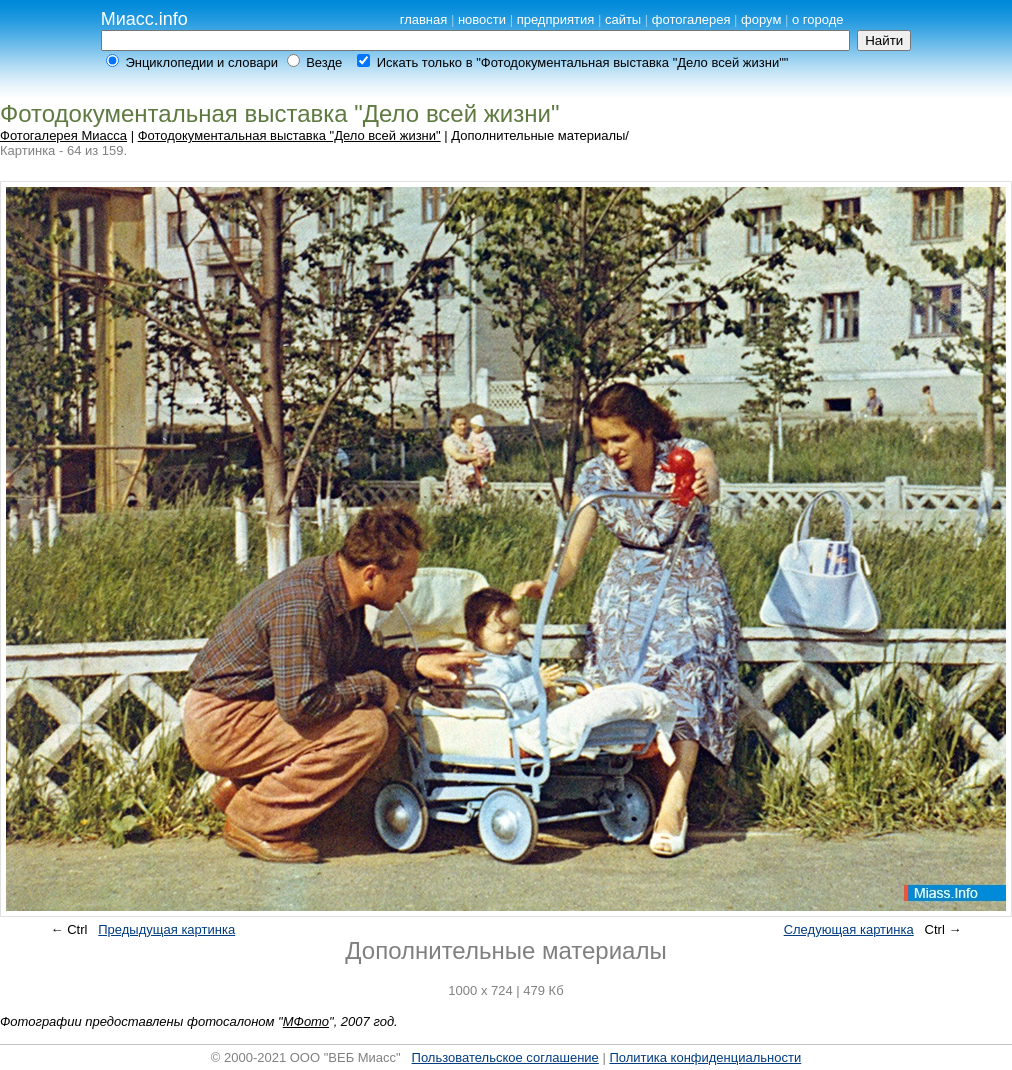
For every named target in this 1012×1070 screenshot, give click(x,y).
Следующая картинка (849, 929)
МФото (306, 1021)
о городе (818, 19)
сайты (623, 19)
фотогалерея (691, 19)
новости (482, 19)
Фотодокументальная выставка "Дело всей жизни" (289, 135)
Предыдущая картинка (166, 929)
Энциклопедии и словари (201, 62)
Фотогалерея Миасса (63, 135)
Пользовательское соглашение (505, 1057)
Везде (324, 62)
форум (761, 19)
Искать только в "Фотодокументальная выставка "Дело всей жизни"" (583, 62)
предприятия (556, 19)
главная (424, 19)
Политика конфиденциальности (705, 1057)
